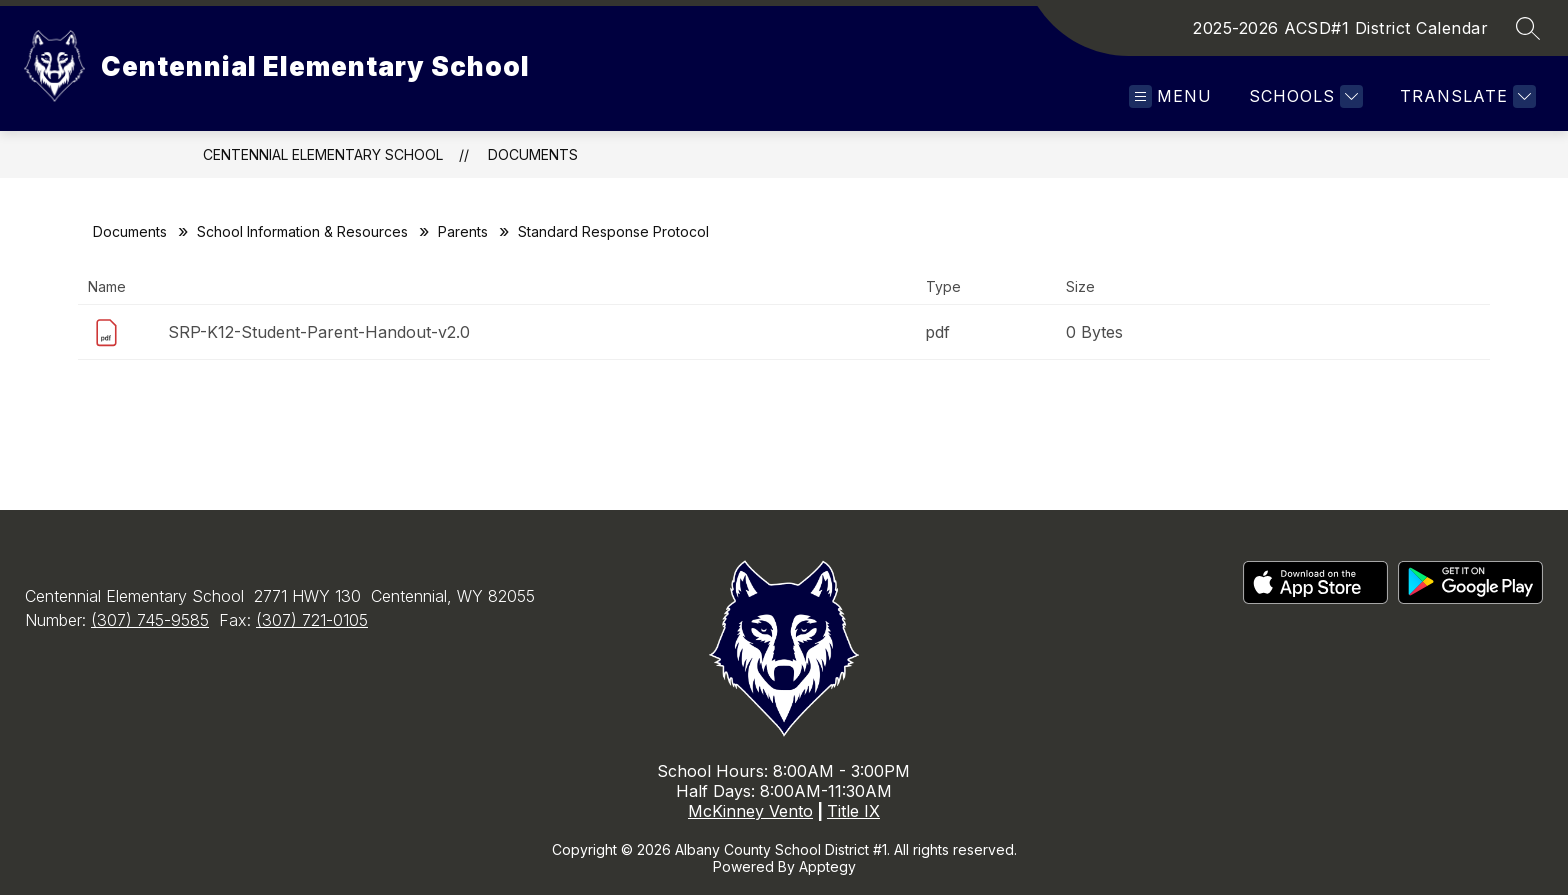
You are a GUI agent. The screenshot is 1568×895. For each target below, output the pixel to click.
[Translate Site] (1465, 96)
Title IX (853, 811)
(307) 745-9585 (150, 620)
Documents (533, 154)
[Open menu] (1170, 96)
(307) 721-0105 (312, 620)
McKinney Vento (750, 811)
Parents (463, 231)
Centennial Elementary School (323, 154)
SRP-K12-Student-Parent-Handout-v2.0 (319, 332)
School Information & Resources (302, 231)
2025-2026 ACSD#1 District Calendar (1340, 28)
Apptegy (827, 866)
